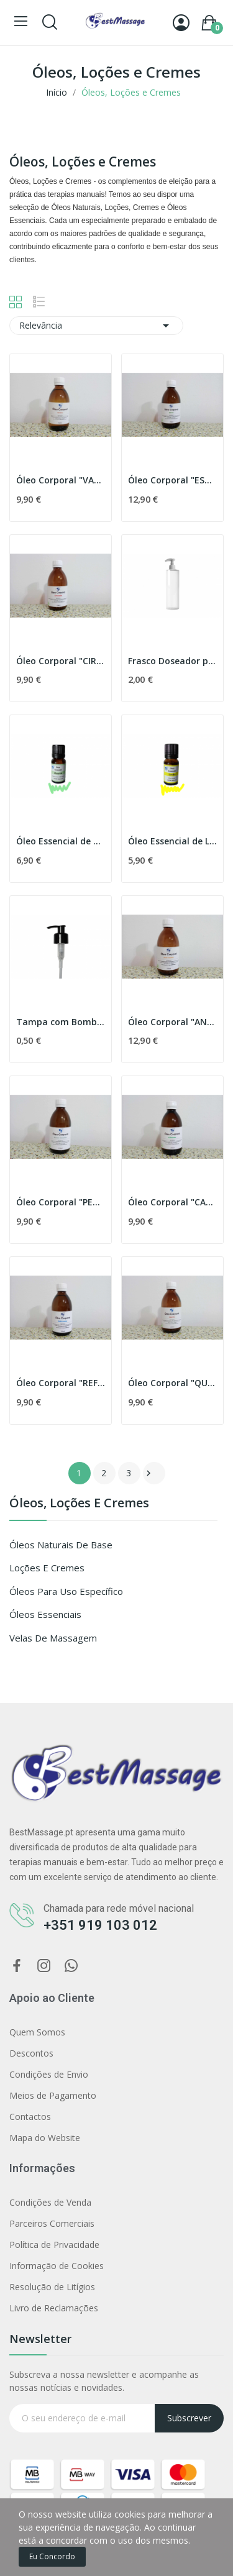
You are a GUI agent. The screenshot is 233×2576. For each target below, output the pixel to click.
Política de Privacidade (54, 2244)
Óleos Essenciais (45, 1614)
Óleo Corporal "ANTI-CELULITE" (172, 1022)
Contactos (30, 2116)
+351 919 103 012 (100, 1925)
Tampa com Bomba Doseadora (60, 1022)
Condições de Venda (50, 2202)
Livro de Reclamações (53, 2308)
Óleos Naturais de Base (60, 1544)
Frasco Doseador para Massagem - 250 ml (172, 661)
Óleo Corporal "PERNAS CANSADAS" (60, 1202)
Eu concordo (52, 2556)
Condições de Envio (48, 2074)
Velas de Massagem (53, 1638)
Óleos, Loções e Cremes (79, 1504)
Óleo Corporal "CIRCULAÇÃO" (60, 661)
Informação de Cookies (56, 2266)
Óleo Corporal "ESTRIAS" (172, 480)
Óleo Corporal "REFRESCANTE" (60, 1383)
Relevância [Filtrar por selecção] (96, 325)
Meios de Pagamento (52, 2095)
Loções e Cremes (47, 1567)
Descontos (31, 2053)
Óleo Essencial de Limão (172, 841)
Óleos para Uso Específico (66, 1591)
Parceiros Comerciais (51, 2223)
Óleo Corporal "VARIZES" (60, 480)
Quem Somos (37, 2032)
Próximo (148, 1473)
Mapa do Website (44, 2138)
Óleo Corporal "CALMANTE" (172, 1202)
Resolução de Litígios (52, 2287)
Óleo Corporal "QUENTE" (172, 1383)
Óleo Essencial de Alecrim (60, 841)
